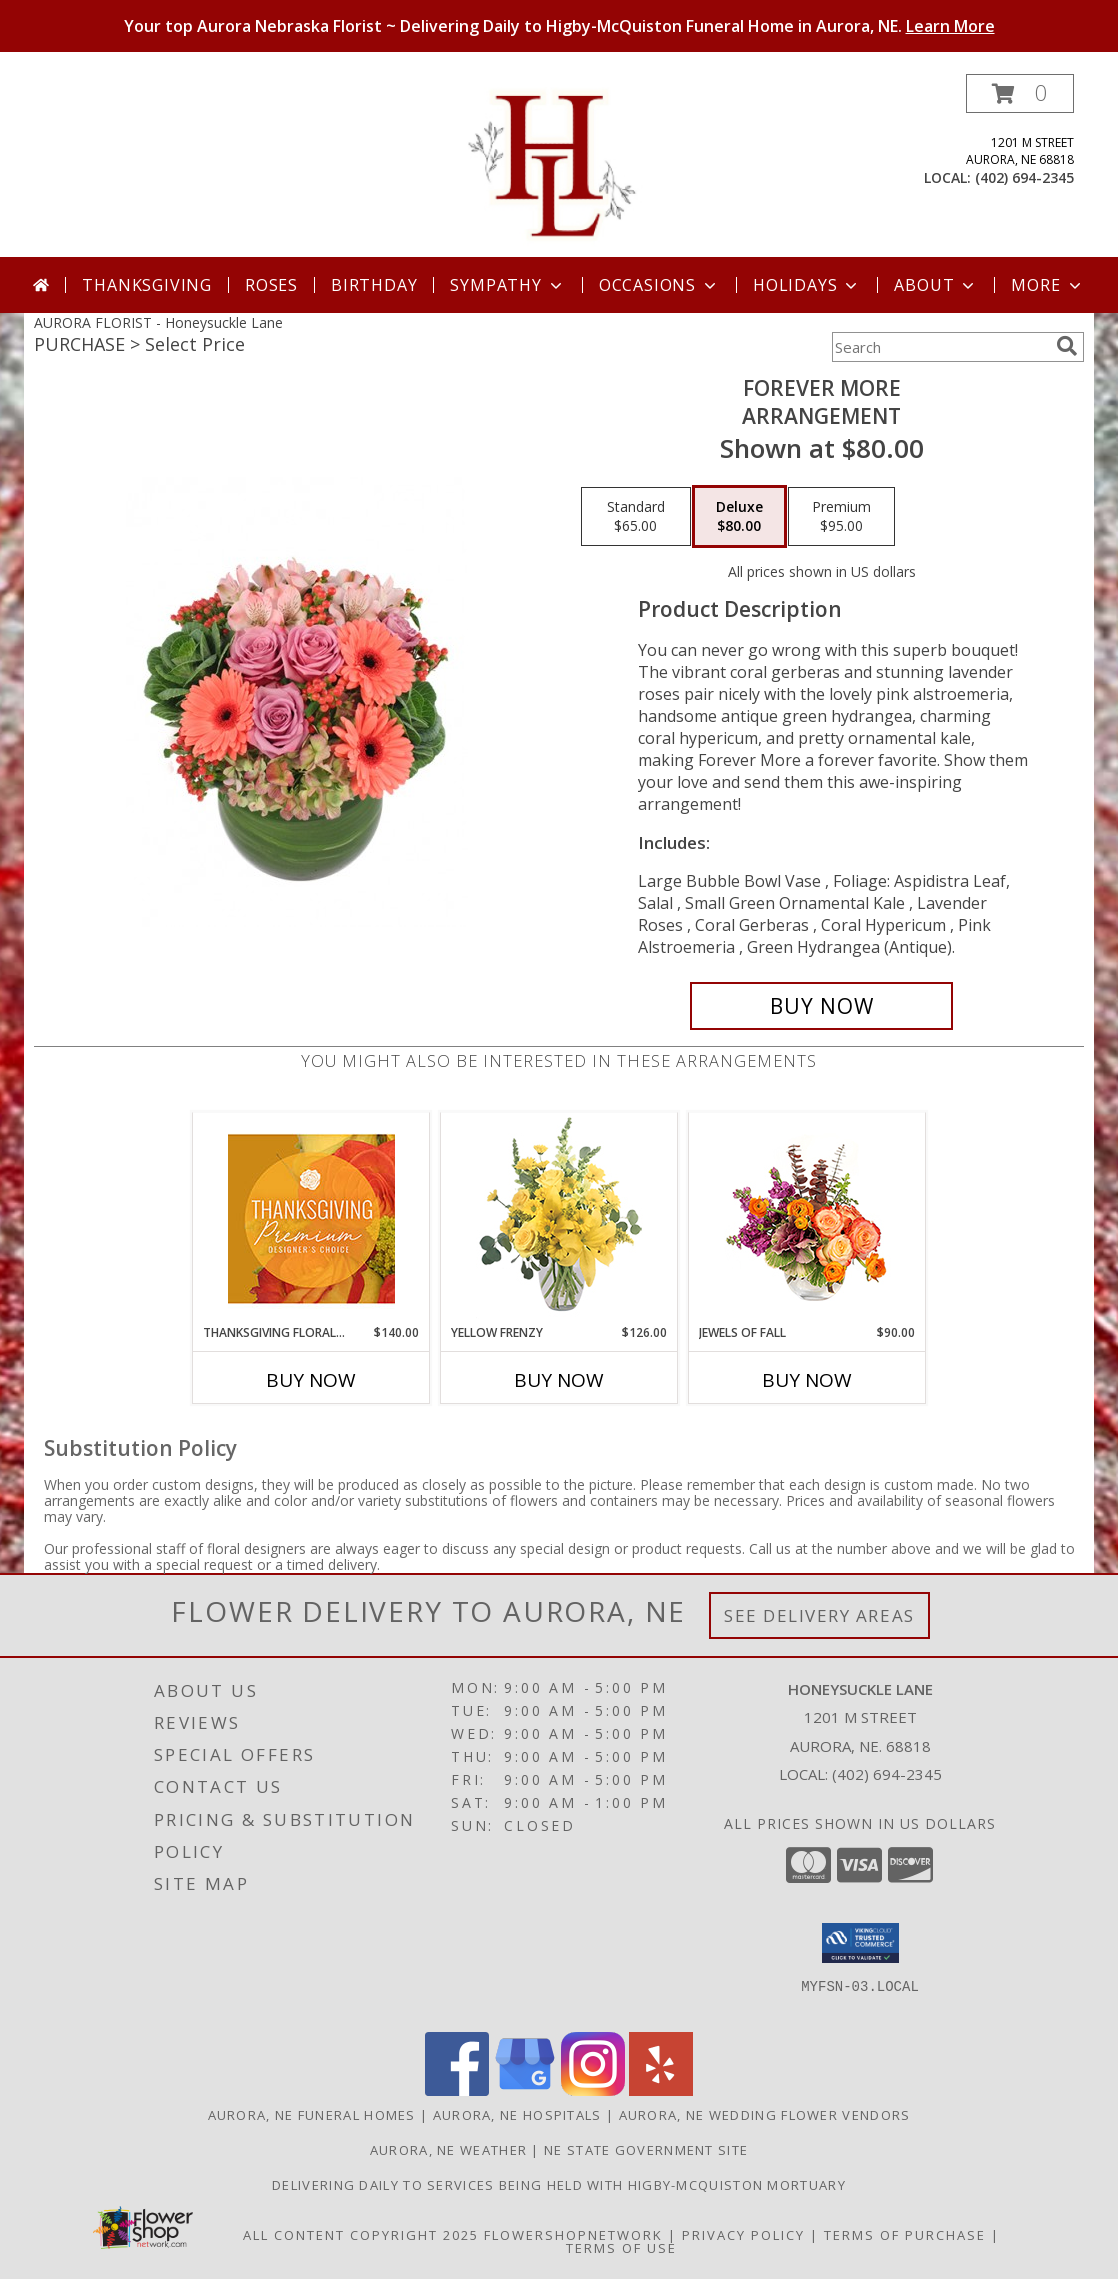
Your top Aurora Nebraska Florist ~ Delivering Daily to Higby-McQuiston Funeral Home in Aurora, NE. (559, 26)
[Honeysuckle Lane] (559, 165)
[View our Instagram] (593, 2090)
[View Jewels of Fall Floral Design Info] (807, 1218)
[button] (1020, 93)
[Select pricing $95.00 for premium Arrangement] (841, 517)
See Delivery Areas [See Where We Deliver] (819, 1615)
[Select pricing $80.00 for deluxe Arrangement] (739, 517)
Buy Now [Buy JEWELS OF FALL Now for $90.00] (807, 1380)
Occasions (659, 285)
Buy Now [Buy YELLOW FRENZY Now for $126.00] (559, 1380)
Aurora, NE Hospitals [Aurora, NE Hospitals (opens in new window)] (517, 2115)
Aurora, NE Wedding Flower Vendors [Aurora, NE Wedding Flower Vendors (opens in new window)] (765, 2115)
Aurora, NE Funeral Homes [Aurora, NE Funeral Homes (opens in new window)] (312, 2115)
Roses (271, 285)
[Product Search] (940, 347)
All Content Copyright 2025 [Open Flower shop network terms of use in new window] (361, 2235)
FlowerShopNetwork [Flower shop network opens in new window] (573, 2235)
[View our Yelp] (661, 2090)
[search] (1067, 346)
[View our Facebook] (457, 2090)
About (936, 285)
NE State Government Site (646, 2150)
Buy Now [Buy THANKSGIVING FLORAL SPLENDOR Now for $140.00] (311, 1380)
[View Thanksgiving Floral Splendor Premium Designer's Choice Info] (311, 1218)
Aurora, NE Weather (448, 2150)
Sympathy (507, 285)
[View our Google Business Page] (525, 2090)
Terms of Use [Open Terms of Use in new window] (621, 2248)
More (1047, 285)
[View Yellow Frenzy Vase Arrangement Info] (559, 1218)
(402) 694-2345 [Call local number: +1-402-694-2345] (1024, 177)
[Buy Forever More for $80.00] (821, 1006)
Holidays (807, 285)
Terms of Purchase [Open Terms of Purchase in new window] (905, 2235)
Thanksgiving (147, 285)
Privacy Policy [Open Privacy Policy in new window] (743, 2235)
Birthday (374, 285)
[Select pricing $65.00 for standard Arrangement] (636, 517)
